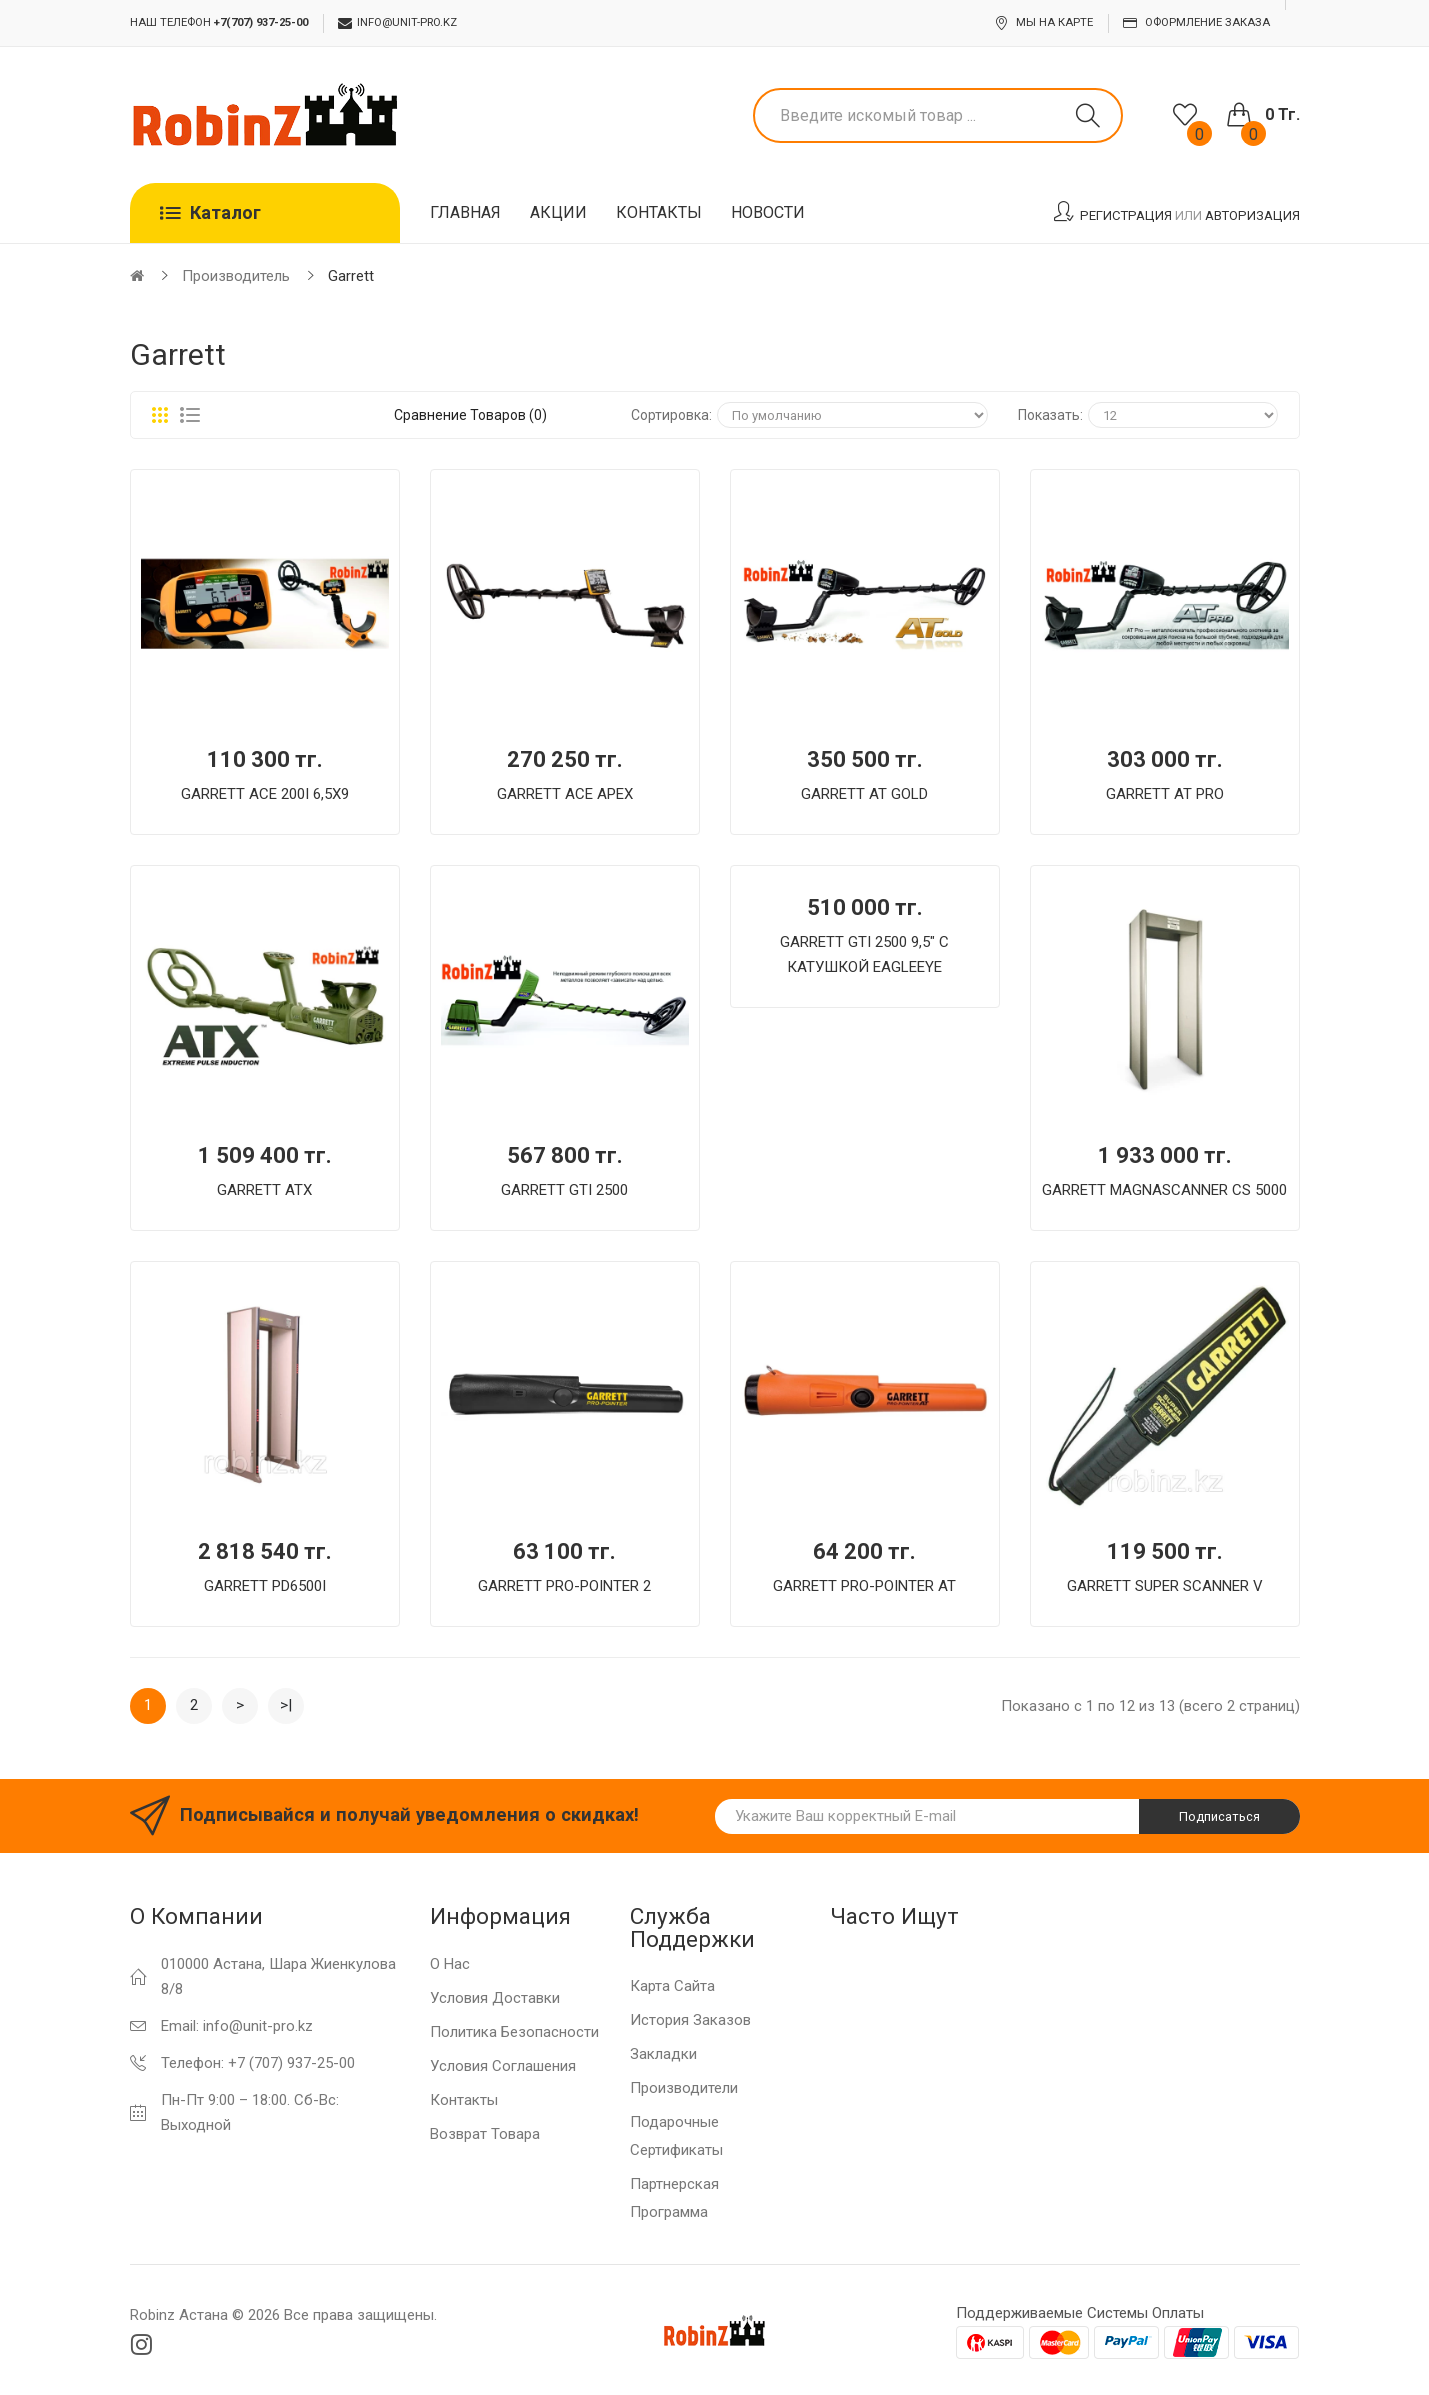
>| (286, 1705)
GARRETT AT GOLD (864, 794)
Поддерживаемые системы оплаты (1080, 2313)
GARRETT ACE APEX (565, 794)
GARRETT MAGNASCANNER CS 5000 (1164, 1190)
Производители (684, 2088)
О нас (450, 1964)
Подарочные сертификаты (676, 2136)
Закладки (663, 2054)
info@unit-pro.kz (397, 23)
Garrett (351, 276)
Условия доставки (495, 1998)
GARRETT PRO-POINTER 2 (564, 1586)
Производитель (236, 276)
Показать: (1050, 415)
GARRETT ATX (264, 1190)
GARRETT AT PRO (1165, 794)
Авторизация (1252, 215)
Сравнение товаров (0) (470, 415)
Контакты (464, 2100)
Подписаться (1219, 1816)
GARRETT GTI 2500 (564, 1190)
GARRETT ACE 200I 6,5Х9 (265, 794)
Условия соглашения (503, 2066)
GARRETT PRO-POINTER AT (864, 1586)
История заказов (690, 2020)
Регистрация (1126, 215)
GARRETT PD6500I (265, 1586)
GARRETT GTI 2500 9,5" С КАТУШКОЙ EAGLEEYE (864, 954)
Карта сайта (672, 1986)
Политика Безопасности (514, 2032)
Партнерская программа (674, 2198)
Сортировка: (671, 415)
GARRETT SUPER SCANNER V (1165, 1586)
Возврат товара (485, 2134)
